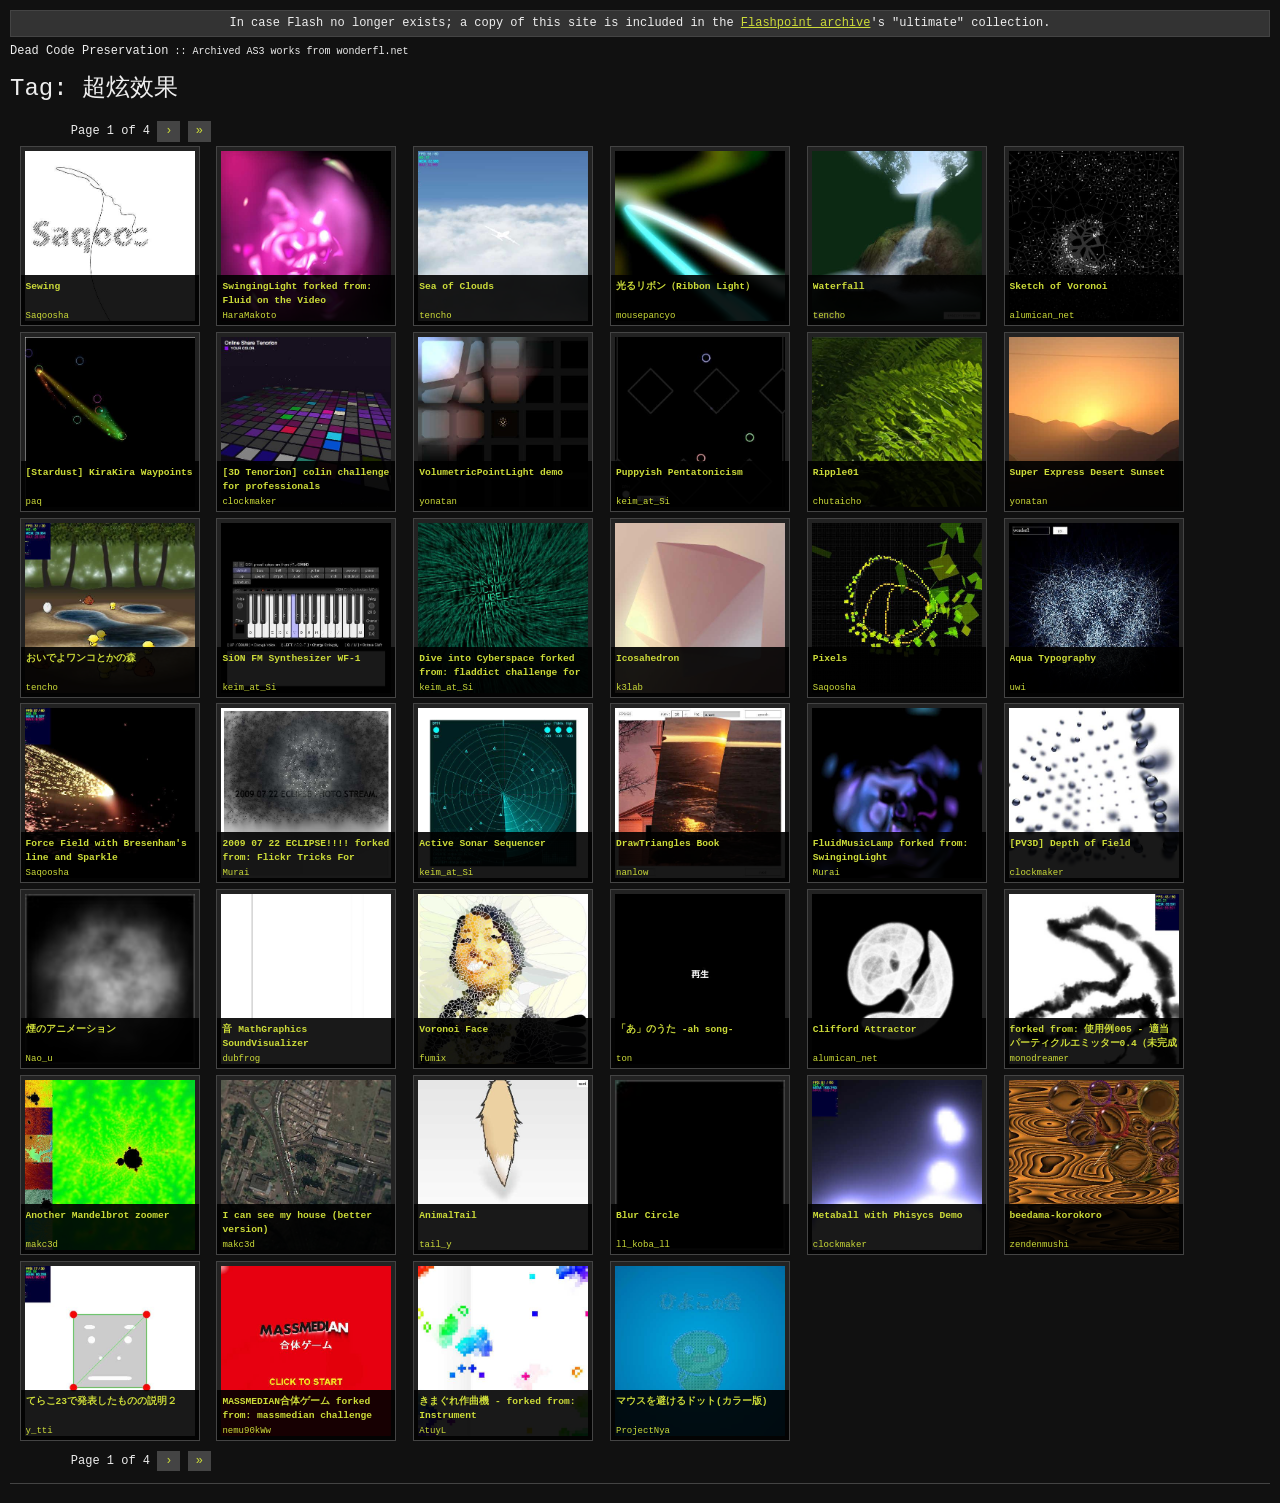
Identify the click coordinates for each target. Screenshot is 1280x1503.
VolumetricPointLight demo (491, 471)
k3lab (629, 686)
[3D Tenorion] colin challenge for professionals (305, 478)
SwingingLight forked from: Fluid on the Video (297, 293)
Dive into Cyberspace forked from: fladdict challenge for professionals (499, 664)
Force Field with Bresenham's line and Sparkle (106, 847)
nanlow (632, 870)
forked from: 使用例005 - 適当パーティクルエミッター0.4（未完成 (1093, 1032)
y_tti (39, 1425)
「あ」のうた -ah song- (675, 1025)
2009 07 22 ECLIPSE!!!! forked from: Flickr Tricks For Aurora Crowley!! (305, 848)
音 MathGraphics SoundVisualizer (265, 1032)
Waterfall (839, 286)
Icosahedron (647, 656)
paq (34, 501)
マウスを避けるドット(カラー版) (692, 1395)
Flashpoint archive (806, 22)
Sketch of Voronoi (1059, 286)
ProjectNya (643, 1425)
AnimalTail (448, 1210)
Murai (235, 870)
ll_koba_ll (643, 1240)
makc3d (42, 1240)
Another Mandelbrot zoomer (98, 1210)
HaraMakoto (249, 316)
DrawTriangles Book (668, 840)
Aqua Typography (1053, 656)
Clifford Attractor (865, 1025)
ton (624, 1055)
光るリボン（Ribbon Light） (685, 286)
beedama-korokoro (1056, 1210)
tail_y (435, 1240)
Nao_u (39, 1055)
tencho (435, 316)
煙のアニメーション (71, 1025)
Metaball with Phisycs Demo (888, 1210)
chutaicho (837, 501)
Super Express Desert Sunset (1087, 471)
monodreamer (1039, 1055)
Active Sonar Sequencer (482, 840)
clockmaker (249, 501)
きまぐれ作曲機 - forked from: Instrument (497, 1402)
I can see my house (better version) (297, 1217)
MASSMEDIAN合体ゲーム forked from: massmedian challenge (297, 1402)
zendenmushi (1039, 1240)
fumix (432, 1055)
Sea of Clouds (456, 286)
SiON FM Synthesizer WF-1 (291, 656)
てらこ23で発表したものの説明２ (102, 1395)
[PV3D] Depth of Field (1070, 840)
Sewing (43, 286)
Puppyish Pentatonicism (679, 471)
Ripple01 (836, 471)
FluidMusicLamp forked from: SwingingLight (890, 847)
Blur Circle (647, 1210)
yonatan (438, 501)
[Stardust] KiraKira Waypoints (109, 471)
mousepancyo (645, 316)
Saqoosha (47, 316)
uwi (1018, 686)
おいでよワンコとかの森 (81, 656)
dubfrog (241, 1055)
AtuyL (432, 1425)
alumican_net (1042, 316)
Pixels (830, 656)
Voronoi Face (453, 1025)
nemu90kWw (246, 1425)
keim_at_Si (643, 501)
